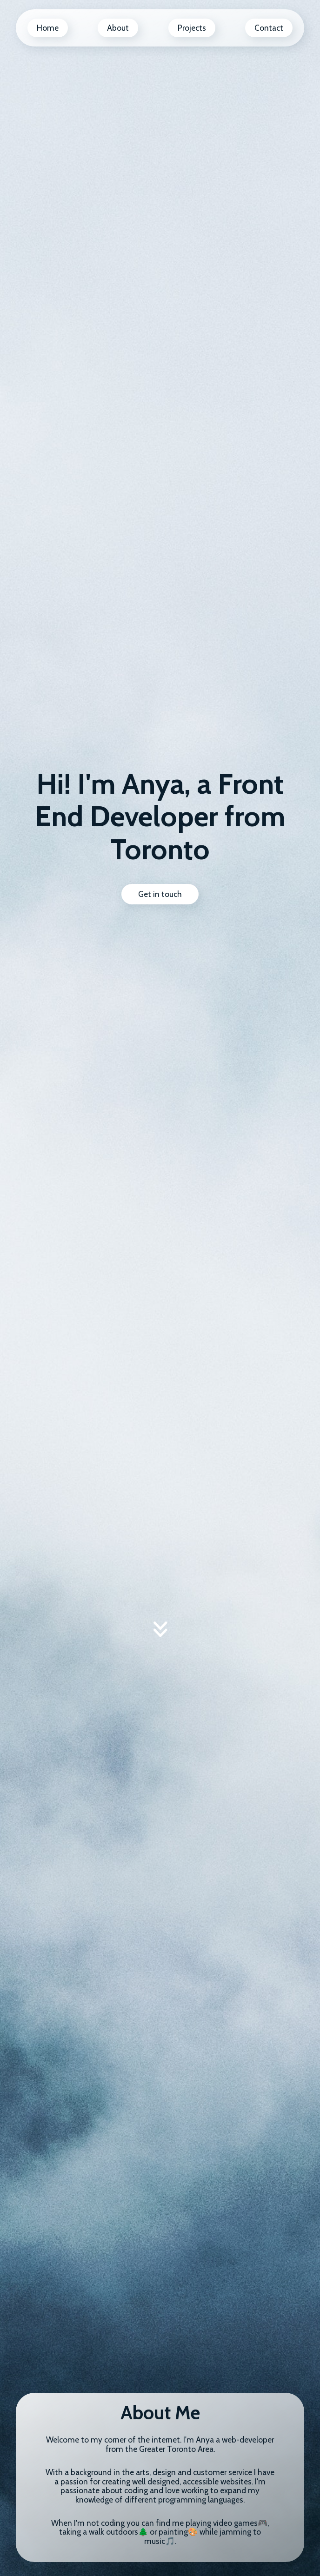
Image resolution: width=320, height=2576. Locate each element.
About (118, 28)
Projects (192, 28)
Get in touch (160, 894)
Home (48, 28)
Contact (268, 28)
